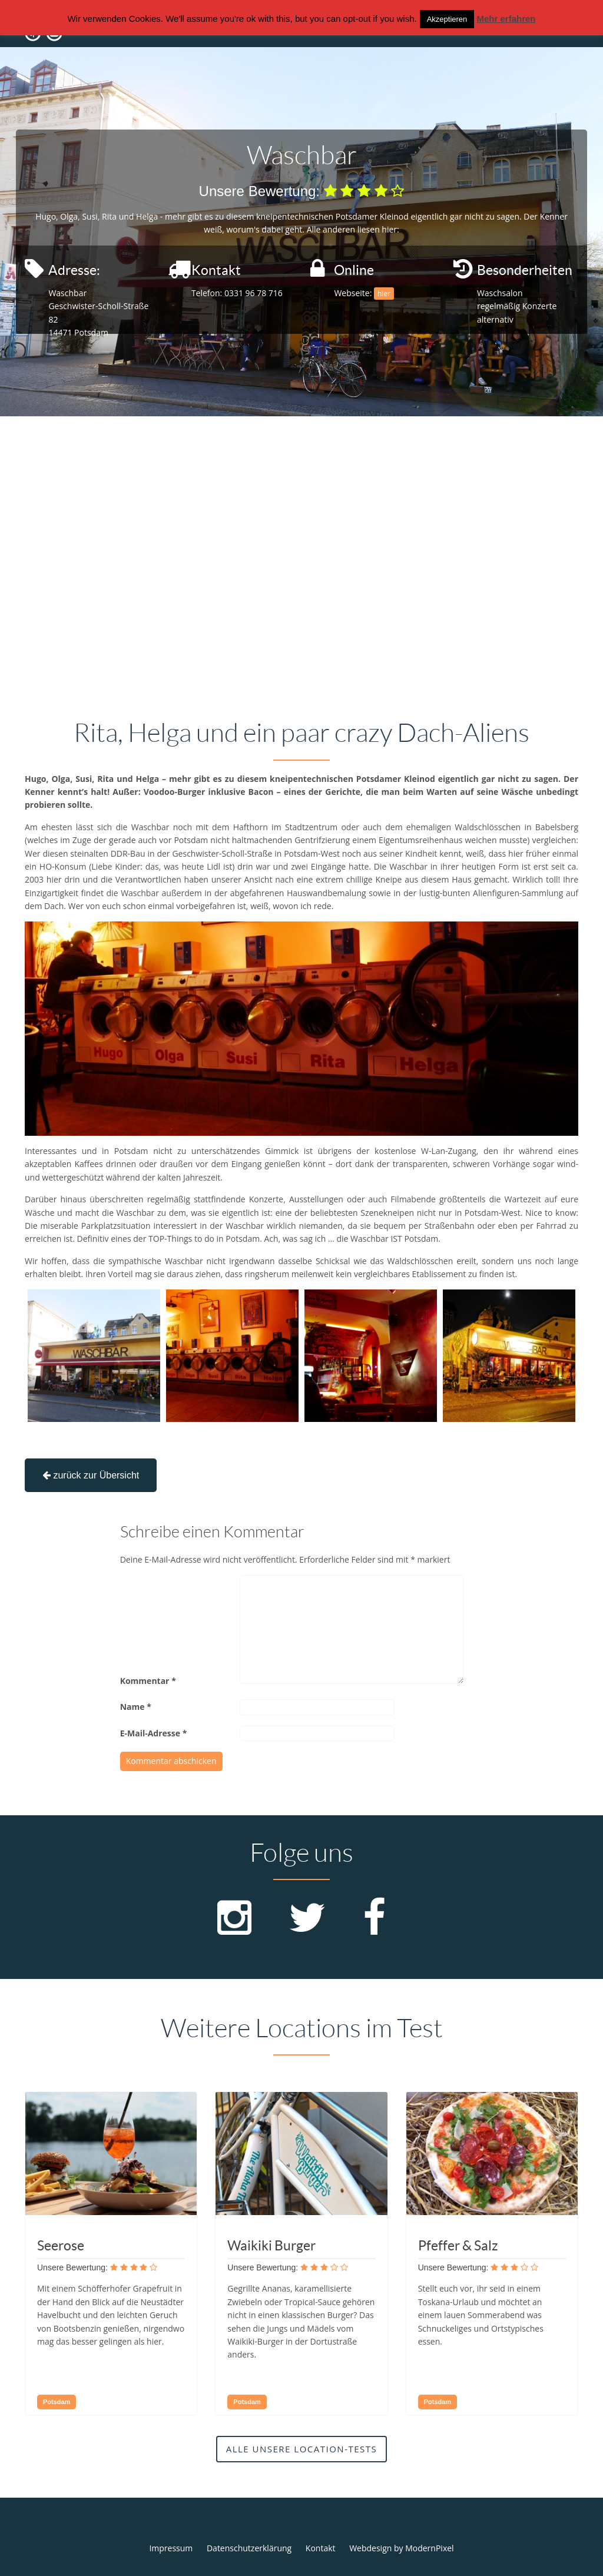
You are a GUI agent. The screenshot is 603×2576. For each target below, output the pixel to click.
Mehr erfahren (506, 19)
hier (383, 294)
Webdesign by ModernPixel (401, 2548)
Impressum (171, 2548)
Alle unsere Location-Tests (301, 2449)
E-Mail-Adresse (153, 1733)
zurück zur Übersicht (90, 1475)
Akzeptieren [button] (447, 19)
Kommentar (148, 1680)
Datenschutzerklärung (249, 2548)
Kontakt (321, 2548)
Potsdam (56, 2401)
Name (135, 1706)
